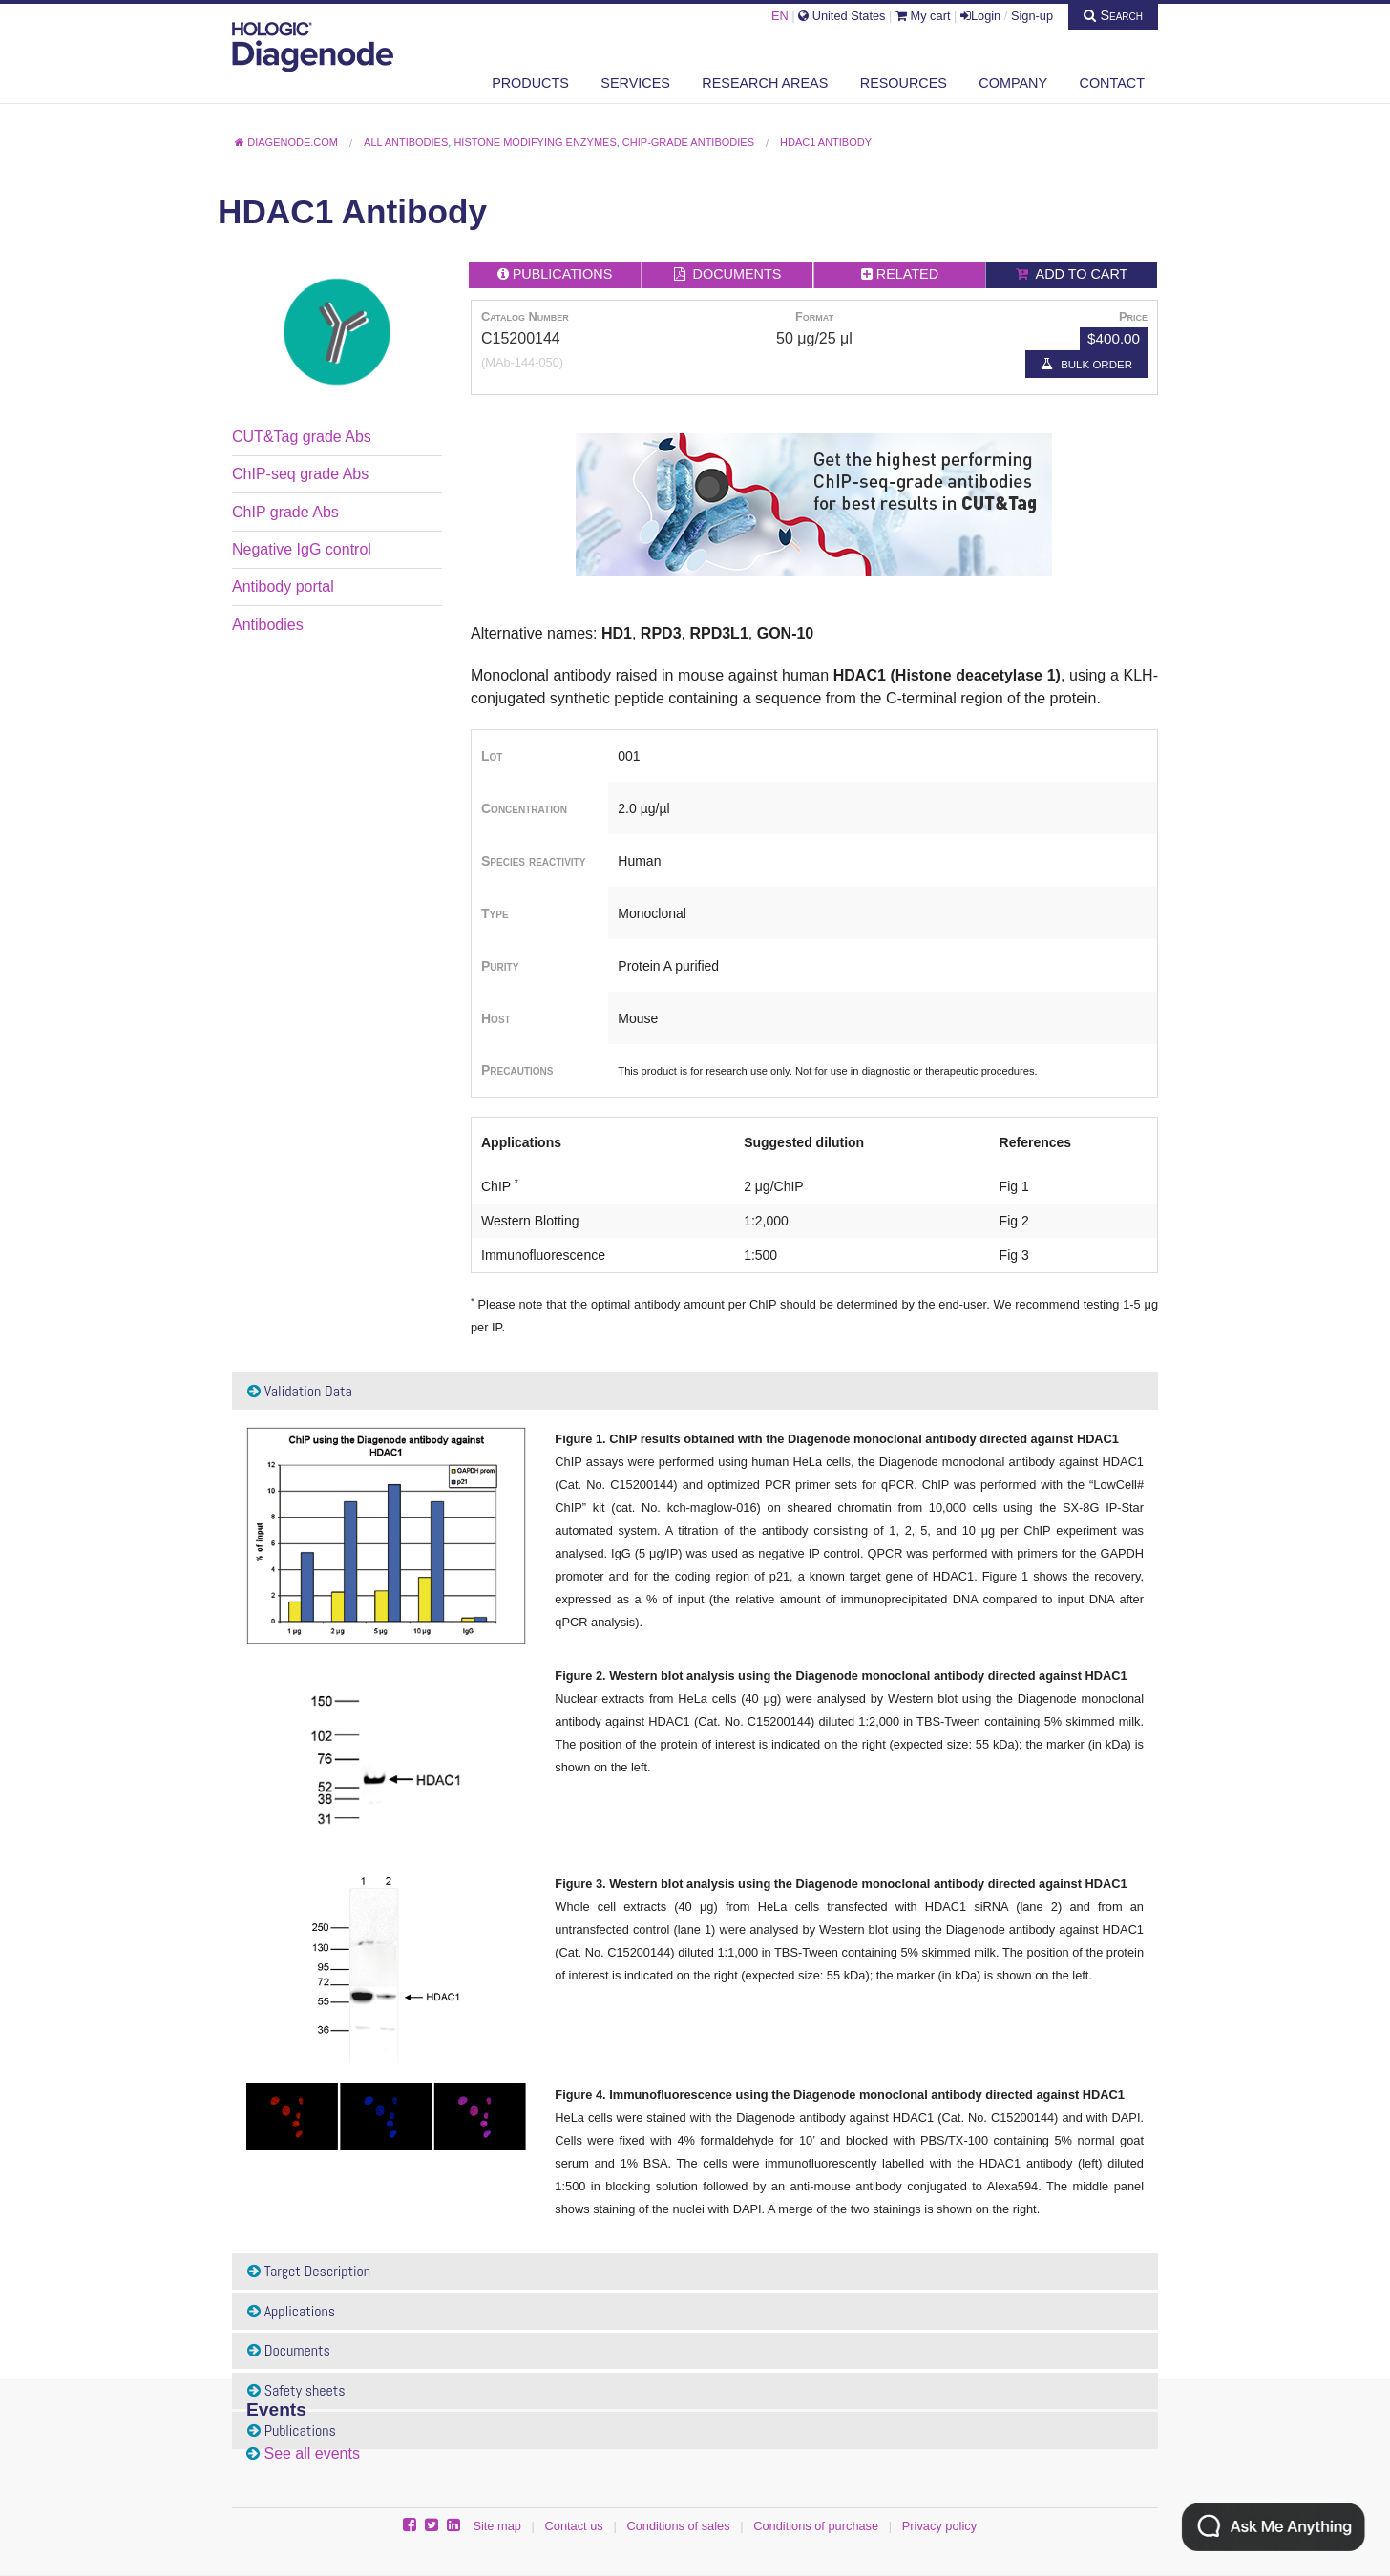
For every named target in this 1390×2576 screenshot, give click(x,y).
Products (530, 83)
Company (1013, 83)
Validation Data (299, 1391)
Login (980, 16)
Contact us (574, 2526)
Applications (291, 2311)
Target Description (308, 2271)
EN (780, 16)
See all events (311, 2453)
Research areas (765, 83)
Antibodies (268, 625)
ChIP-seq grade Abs (300, 474)
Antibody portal (283, 586)
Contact (1112, 83)
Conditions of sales (677, 2526)
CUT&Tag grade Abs (301, 437)
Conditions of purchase (815, 2526)
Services (635, 83)
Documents (288, 2350)
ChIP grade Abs (285, 512)
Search (1113, 15)
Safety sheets (296, 2390)
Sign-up (1032, 16)
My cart (923, 16)
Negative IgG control (301, 549)
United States (841, 16)
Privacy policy (939, 2526)
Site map (497, 2526)
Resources (903, 83)
